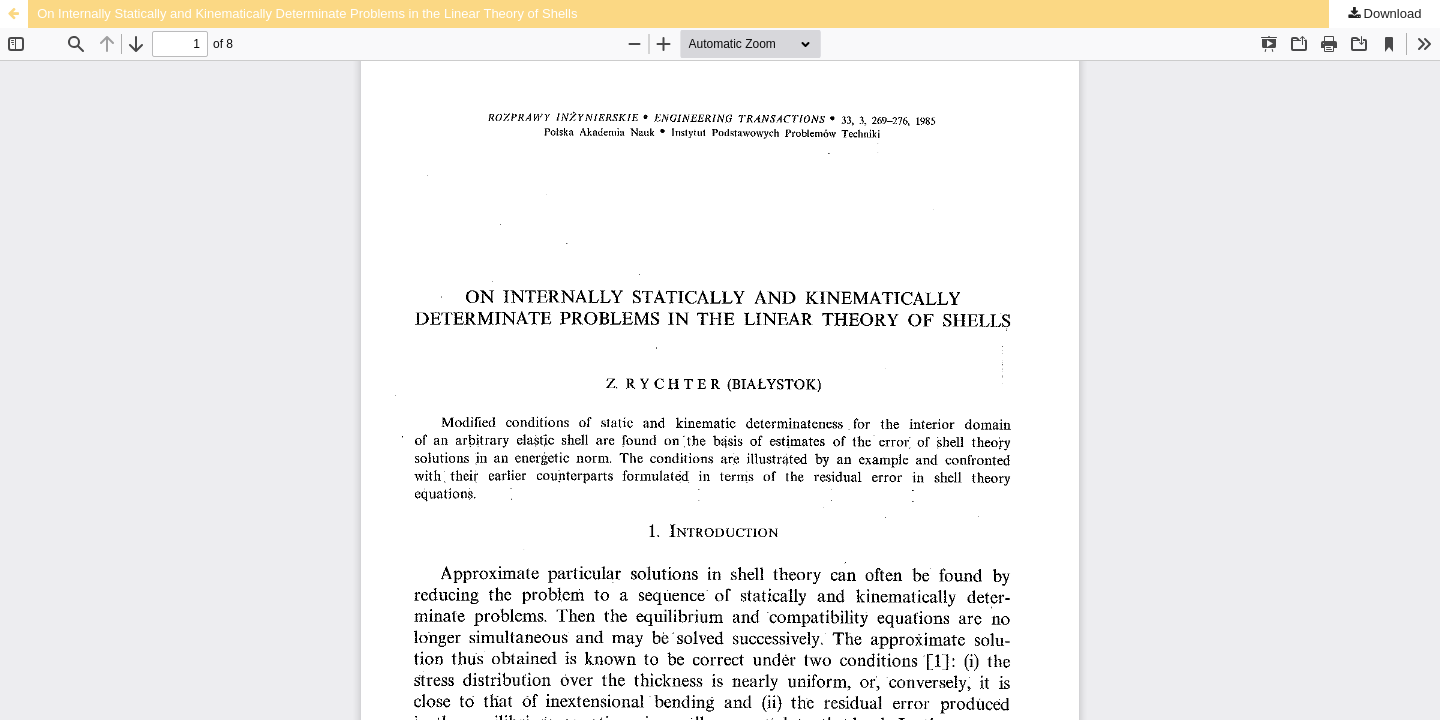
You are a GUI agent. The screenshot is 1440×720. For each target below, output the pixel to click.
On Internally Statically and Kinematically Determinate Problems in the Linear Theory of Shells (307, 13)
